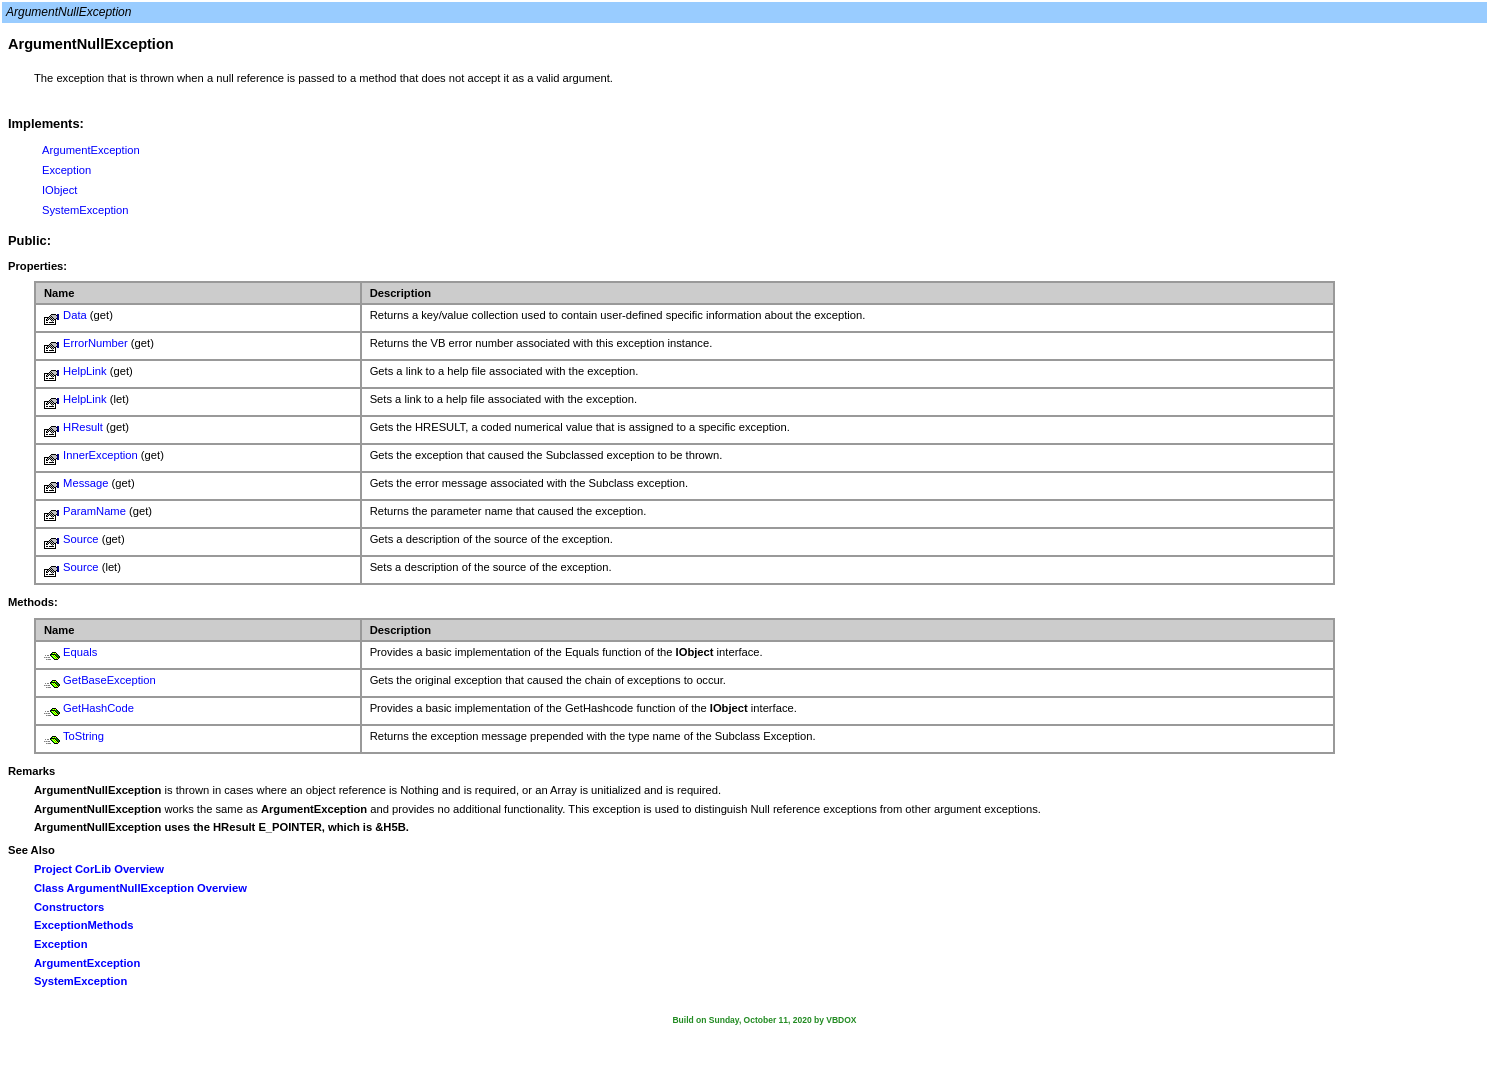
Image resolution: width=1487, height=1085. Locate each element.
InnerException (100, 455)
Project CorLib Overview (99, 869)
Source (80, 539)
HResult (83, 427)
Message (85, 483)
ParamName (94, 511)
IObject (59, 190)
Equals (80, 652)
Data (75, 315)
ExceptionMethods (83, 925)
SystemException (85, 210)
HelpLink (85, 371)
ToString (83, 736)
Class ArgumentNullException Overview (140, 888)
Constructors (69, 907)
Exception (66, 170)
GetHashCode (98, 708)
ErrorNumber (95, 343)
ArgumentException (91, 150)
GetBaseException (109, 680)
